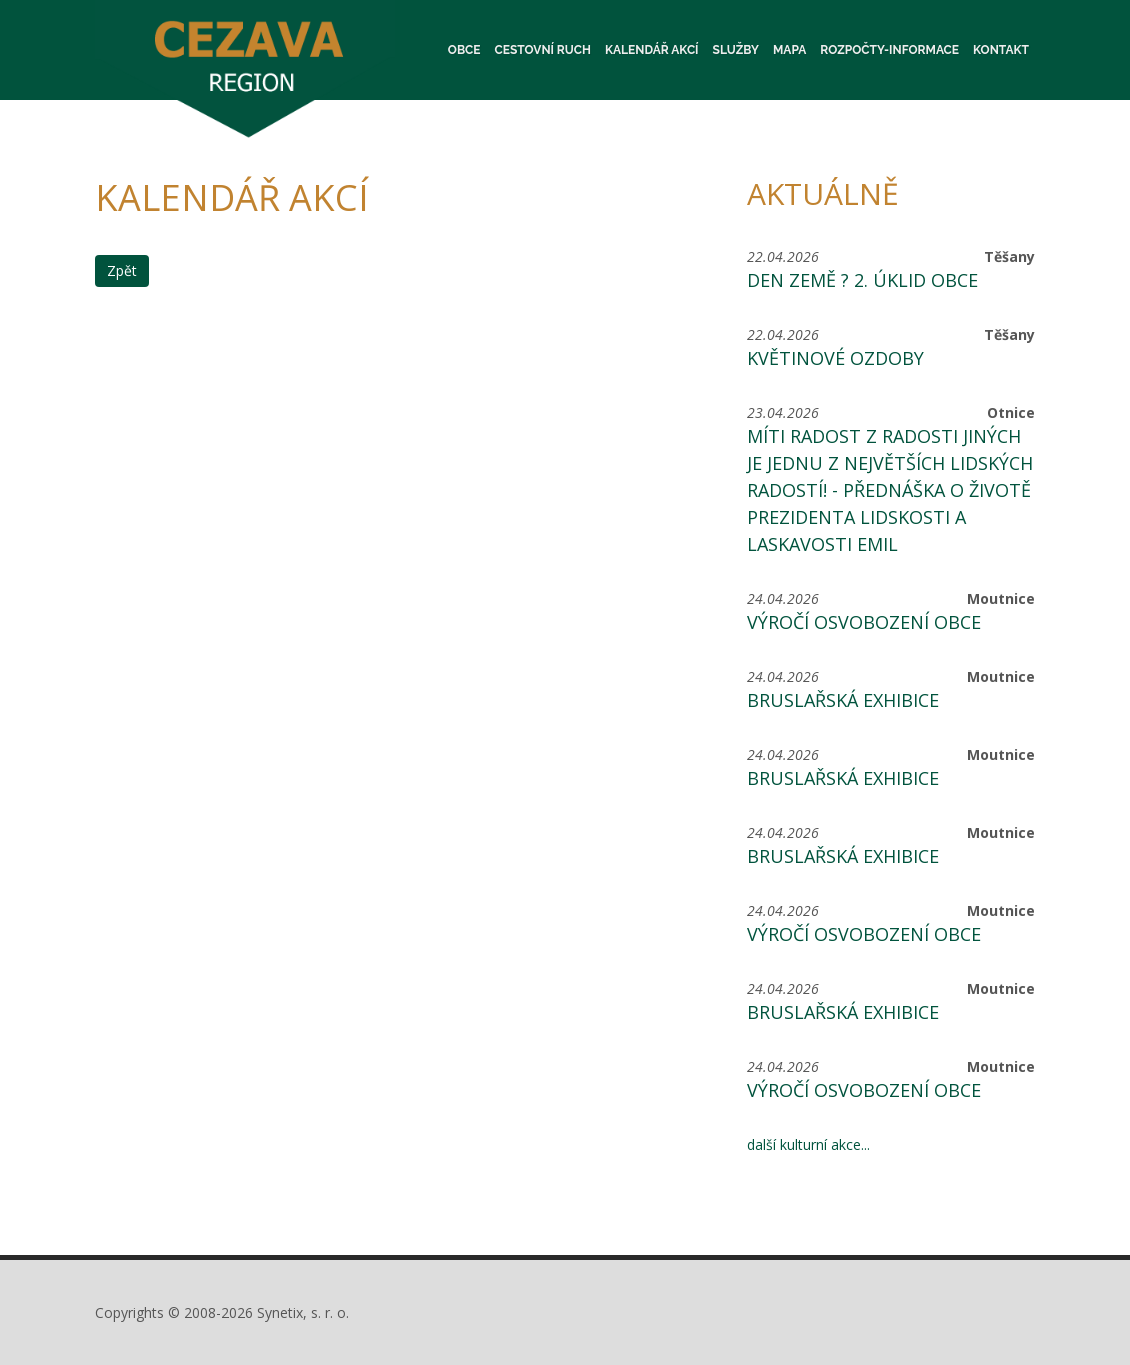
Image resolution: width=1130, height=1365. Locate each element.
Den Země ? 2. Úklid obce (862, 280)
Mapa (789, 50)
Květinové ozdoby (835, 358)
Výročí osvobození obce (864, 622)
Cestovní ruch (543, 50)
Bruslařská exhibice (843, 700)
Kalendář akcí (652, 50)
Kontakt (1001, 50)
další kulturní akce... (808, 1144)
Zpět (122, 270)
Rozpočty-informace (889, 50)
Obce (464, 50)
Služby (736, 50)
